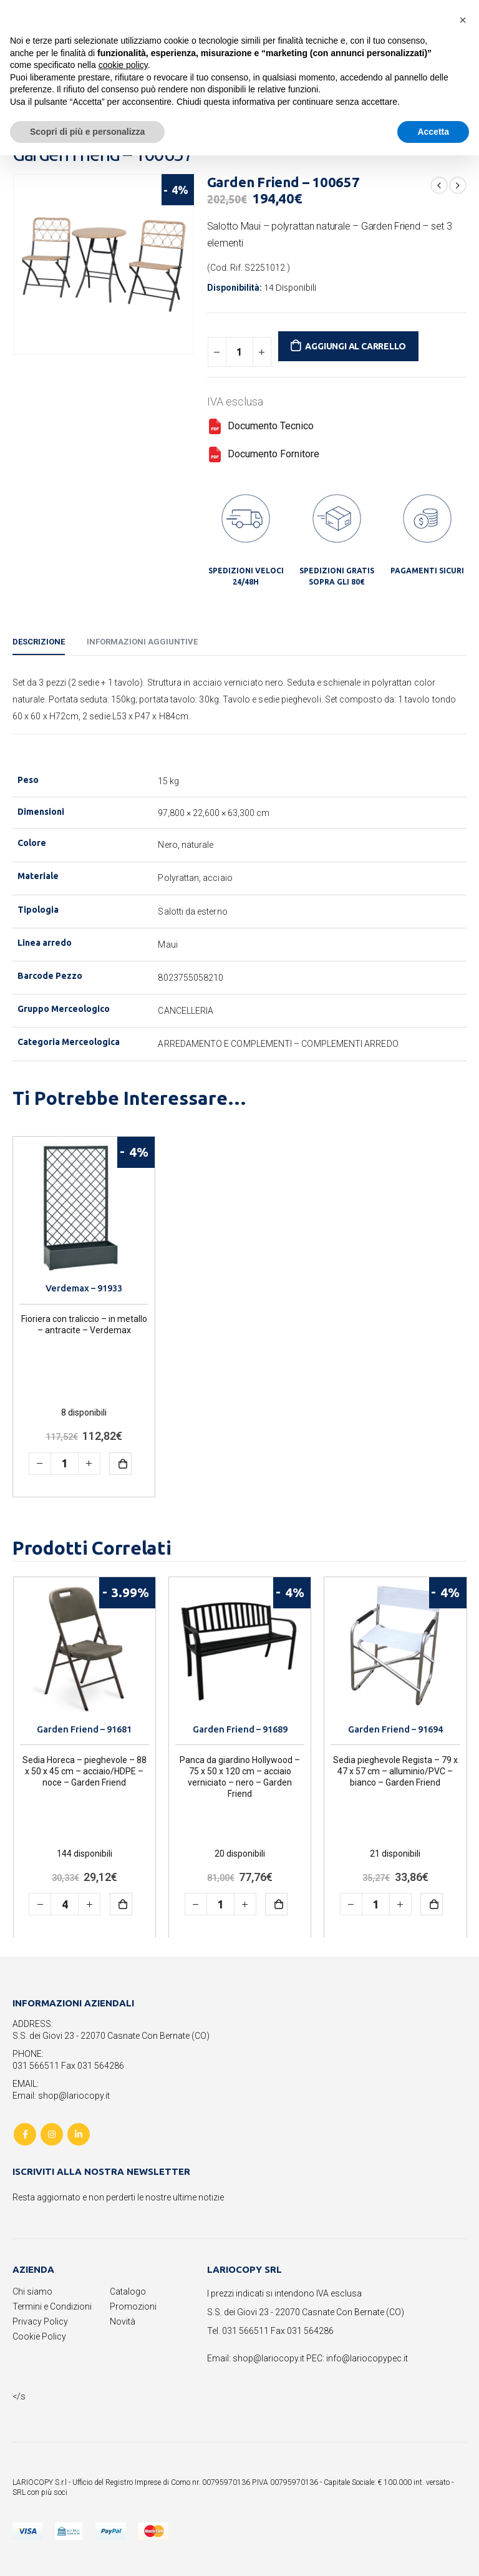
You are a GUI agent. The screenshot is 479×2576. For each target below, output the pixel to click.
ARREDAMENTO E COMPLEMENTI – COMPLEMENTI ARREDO (278, 1044)
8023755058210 (190, 978)
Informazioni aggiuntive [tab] (142, 641)
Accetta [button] (433, 132)
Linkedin (78, 2134)
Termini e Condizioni (52, 2306)
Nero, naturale (185, 845)
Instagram (52, 2134)
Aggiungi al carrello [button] (120, 1463)
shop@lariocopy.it (268, 2358)
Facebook (25, 2134)
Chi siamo (32, 2292)
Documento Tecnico (260, 426)
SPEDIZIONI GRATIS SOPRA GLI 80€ (336, 576)
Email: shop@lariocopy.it (61, 2096)
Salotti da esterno (192, 911)
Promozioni (133, 2306)
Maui (167, 945)
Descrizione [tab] (38, 641)
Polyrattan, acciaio (195, 878)
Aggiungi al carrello (355, 346)
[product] (83, 1207)
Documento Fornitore (263, 454)
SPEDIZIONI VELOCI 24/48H (246, 576)
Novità (122, 2321)
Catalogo (128, 2292)
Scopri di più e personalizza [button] (87, 132)
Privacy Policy (40, 2321)
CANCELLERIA (185, 1011)
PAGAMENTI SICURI (427, 570)
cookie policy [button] (123, 65)
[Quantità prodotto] (239, 352)
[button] (463, 20)
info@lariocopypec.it (367, 2358)
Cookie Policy (39, 2336)
